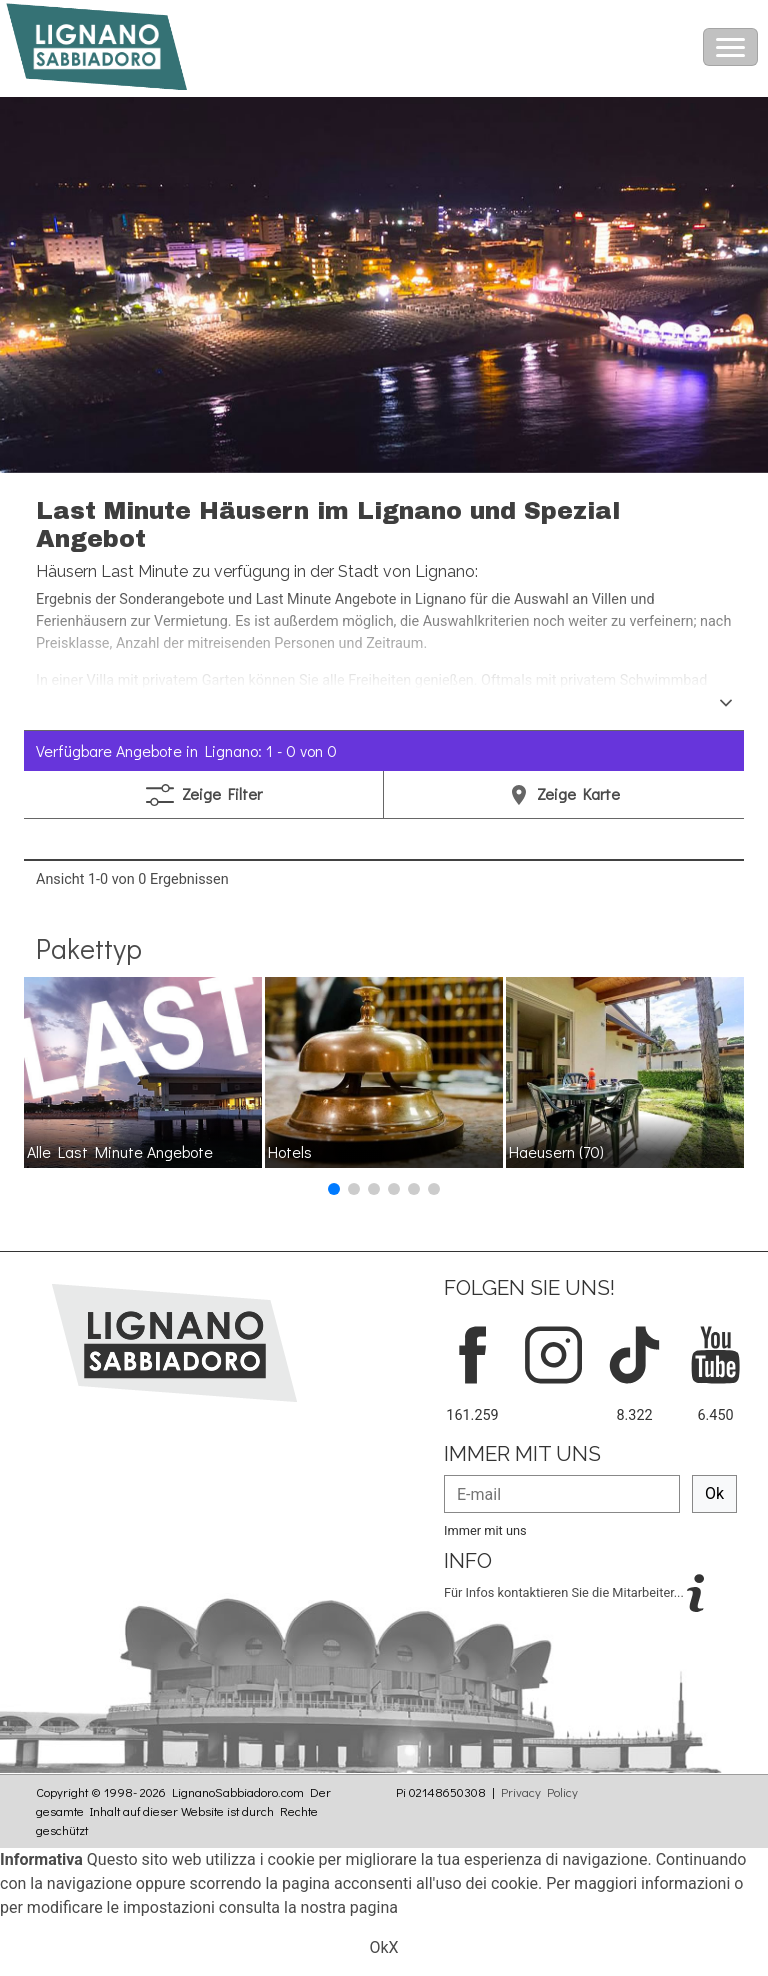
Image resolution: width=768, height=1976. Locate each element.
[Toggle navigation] (730, 47)
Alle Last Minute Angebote (120, 1151)
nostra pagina (349, 1907)
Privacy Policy (539, 1792)
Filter (204, 794)
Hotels (290, 1151)
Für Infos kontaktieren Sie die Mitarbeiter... (565, 1591)
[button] (334, 1189)
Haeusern (556, 1151)
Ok (714, 1493)
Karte (564, 794)
